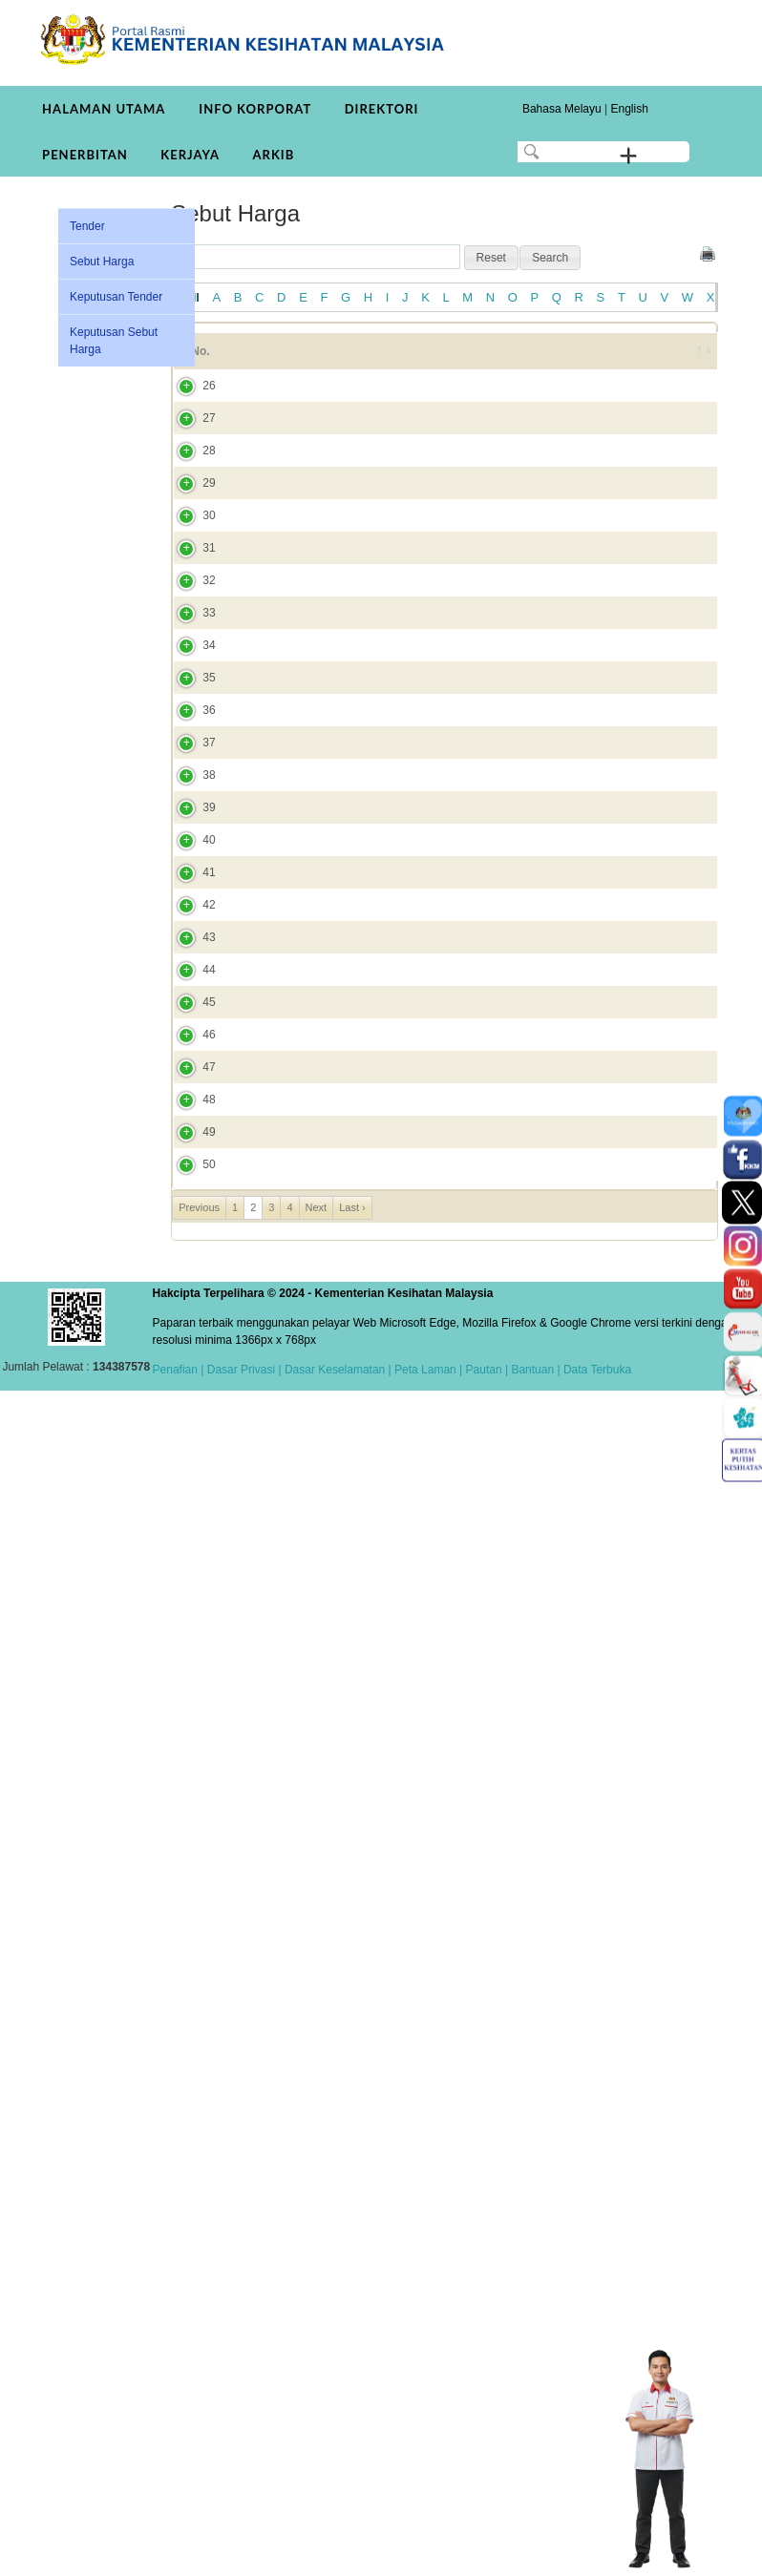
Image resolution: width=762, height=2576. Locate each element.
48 (189, 2199)
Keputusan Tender (116, 297)
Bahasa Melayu (562, 108)
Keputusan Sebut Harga (114, 340)
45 (189, 2033)
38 (189, 1410)
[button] (491, 257)
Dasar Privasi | (242, 2555)
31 (189, 779)
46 (189, 2091)
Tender (87, 226)
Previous (199, 2392)
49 (189, 2274)
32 (189, 872)
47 (189, 2140)
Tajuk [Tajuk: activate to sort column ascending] (272, 360)
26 (189, 428)
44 (189, 1940)
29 (189, 611)
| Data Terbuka (592, 2555)
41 (189, 1645)
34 (189, 1074)
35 (189, 1167)
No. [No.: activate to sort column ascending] (200, 360)
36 (189, 1251)
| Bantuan (528, 2555)
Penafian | (178, 2555)
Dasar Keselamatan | (337, 2555)
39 (189, 1494)
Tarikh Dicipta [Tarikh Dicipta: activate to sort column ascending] (613, 360)
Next (317, 2392)
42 (189, 1738)
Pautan (484, 2555)
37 (189, 1335)
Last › (352, 2392)
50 (189, 2341)
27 (189, 495)
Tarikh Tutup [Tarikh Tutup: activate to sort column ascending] (524, 360)
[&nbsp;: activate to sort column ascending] (692, 360)
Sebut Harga (102, 261)
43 (189, 1839)
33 (189, 973)
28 (189, 545)
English (628, 108)
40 (189, 1578)
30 (189, 695)
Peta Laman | (429, 2555)
